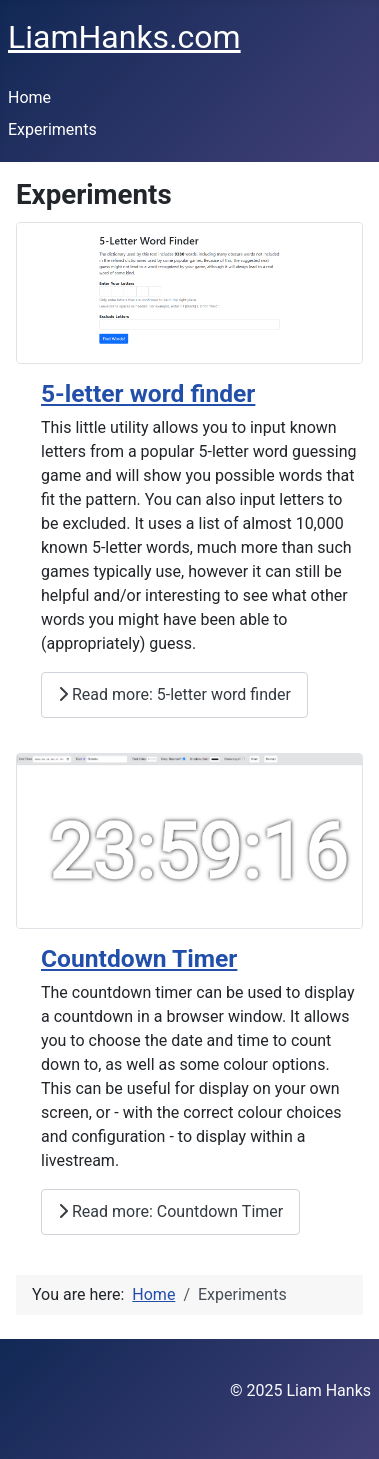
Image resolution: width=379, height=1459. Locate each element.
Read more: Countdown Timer (170, 1211)
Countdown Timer (139, 958)
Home (29, 97)
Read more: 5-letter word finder (174, 694)
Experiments (52, 129)
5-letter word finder (148, 393)
